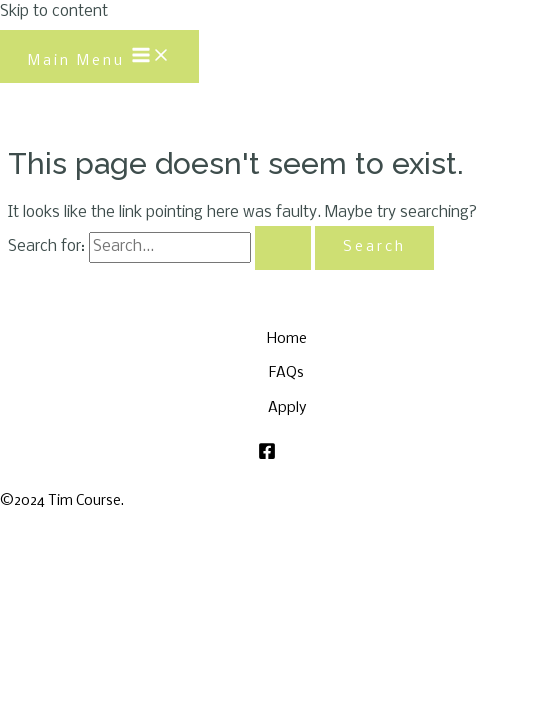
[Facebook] (267, 456)
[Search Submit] (283, 248)
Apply (287, 408)
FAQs (286, 373)
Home (287, 339)
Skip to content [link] (54, 12)
